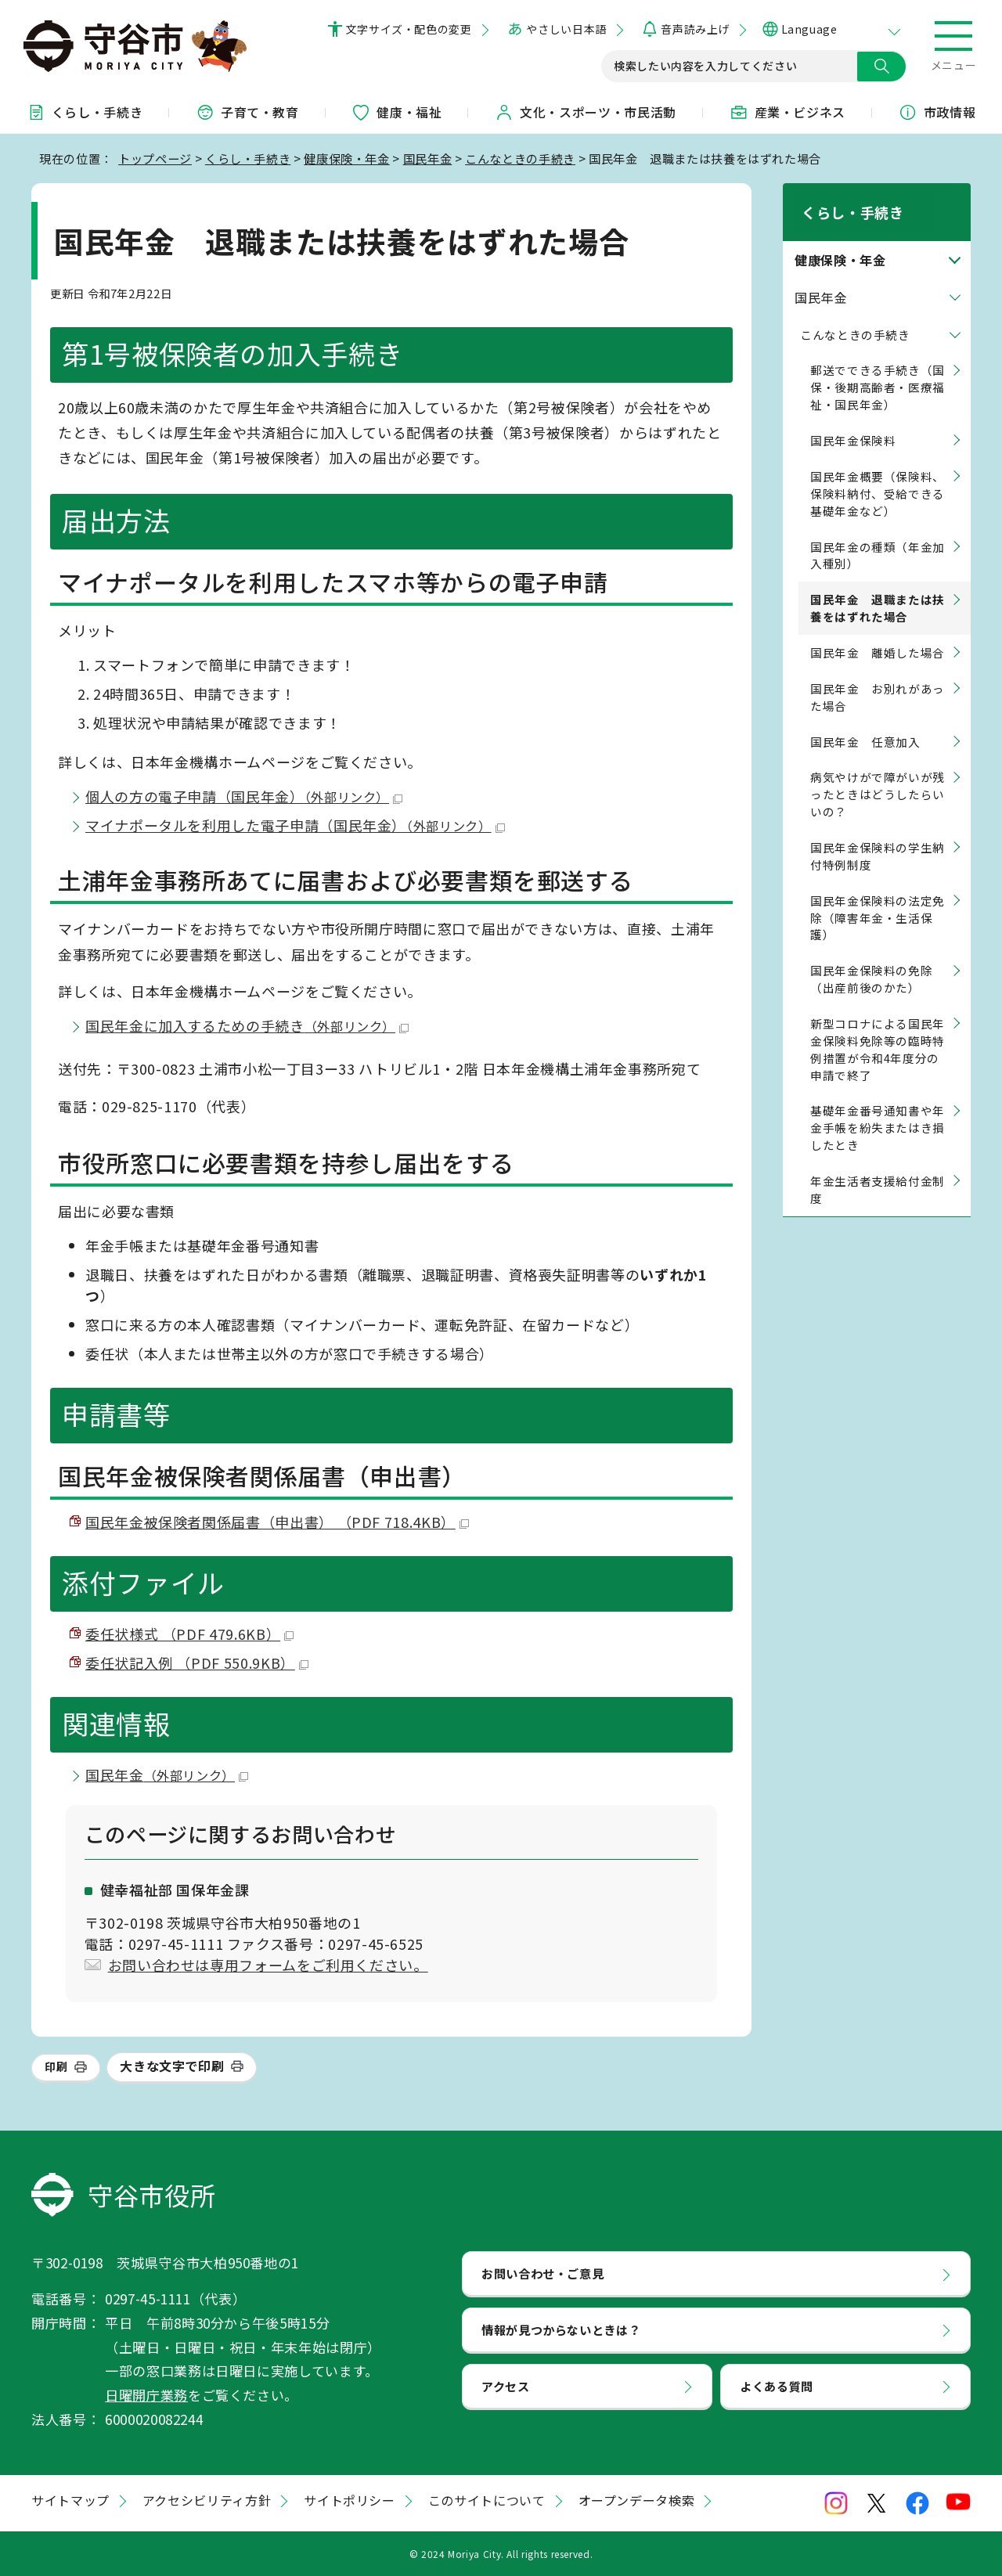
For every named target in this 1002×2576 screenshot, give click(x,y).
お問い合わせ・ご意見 (542, 2273)
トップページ (155, 158)
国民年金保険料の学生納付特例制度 (877, 838)
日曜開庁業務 (146, 2395)
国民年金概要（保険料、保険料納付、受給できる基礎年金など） (877, 475)
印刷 (56, 2066)
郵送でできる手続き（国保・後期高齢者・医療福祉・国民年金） (877, 369)
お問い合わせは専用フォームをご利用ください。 (268, 1965)
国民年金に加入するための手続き (247, 1025)
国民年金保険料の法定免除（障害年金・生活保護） (877, 899)
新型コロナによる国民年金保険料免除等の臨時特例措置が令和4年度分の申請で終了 (877, 1031)
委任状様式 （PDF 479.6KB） (189, 1633)
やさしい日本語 (566, 29)
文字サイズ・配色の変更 (409, 29)
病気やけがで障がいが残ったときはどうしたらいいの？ (877, 776)
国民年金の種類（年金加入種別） (877, 536)
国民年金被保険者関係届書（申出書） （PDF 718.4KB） (277, 1521)
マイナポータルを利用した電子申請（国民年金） (295, 825)
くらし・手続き (84, 112)
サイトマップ (70, 2500)
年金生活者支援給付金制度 (877, 1171)
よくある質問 (776, 2385)
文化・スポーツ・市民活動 (585, 112)
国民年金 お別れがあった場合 (877, 679)
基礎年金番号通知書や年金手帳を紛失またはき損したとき (877, 1109)
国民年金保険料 (853, 422)
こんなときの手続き (520, 158)
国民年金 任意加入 (865, 723)
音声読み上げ (695, 29)
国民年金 (427, 158)
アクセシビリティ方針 (206, 2500)
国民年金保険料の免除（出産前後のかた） (871, 961)
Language (809, 29)
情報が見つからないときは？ (560, 2329)
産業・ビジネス (787, 112)
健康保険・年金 (346, 158)
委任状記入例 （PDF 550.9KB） (196, 1662)
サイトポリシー (349, 2500)
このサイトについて (487, 2500)
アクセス (505, 2385)
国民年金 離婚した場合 (877, 634)
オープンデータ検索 (636, 2500)
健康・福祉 (396, 112)
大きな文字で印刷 (172, 2065)
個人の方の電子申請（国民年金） (243, 796)
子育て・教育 (247, 112)
